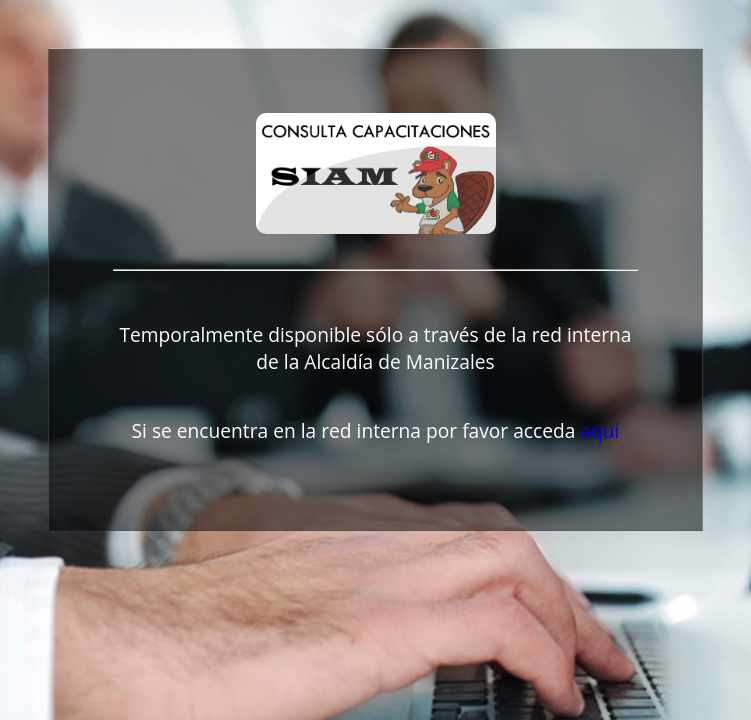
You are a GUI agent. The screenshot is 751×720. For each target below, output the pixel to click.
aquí (599, 430)
